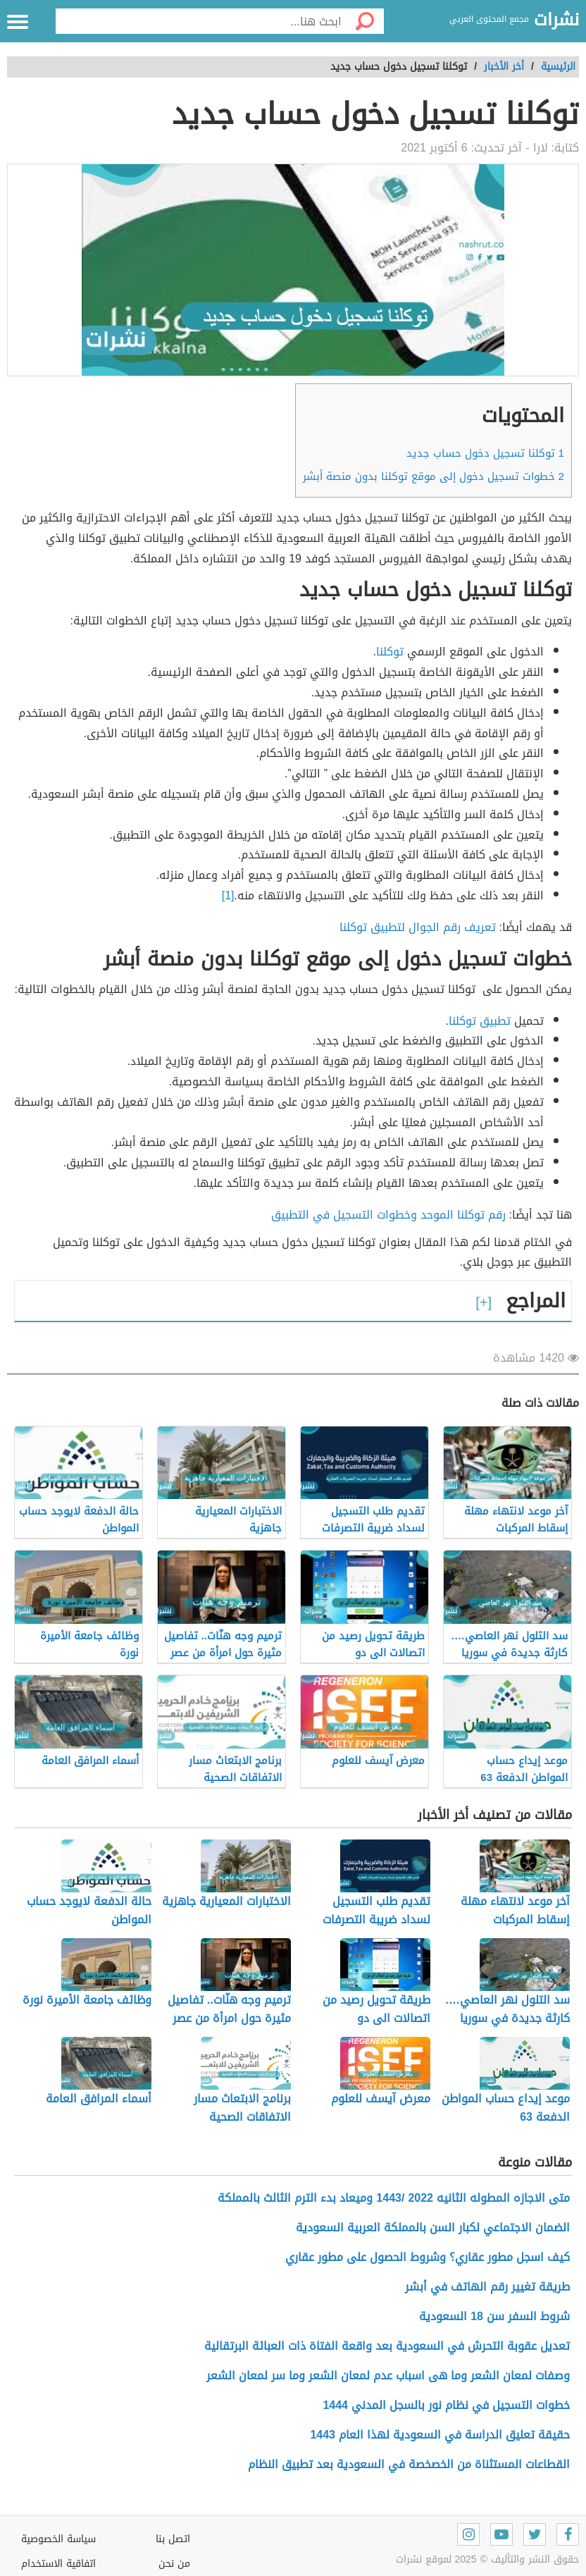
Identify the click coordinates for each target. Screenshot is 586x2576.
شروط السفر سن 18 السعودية (494, 2316)
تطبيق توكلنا (480, 1021)
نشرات (556, 20)
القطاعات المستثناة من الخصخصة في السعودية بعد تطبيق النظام (409, 2464)
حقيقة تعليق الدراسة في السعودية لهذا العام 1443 (440, 2435)
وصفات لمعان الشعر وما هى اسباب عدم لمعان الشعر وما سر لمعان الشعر (388, 2375)
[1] (228, 895)
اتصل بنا (173, 2539)
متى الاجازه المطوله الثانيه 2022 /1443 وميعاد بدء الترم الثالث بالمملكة (394, 2198)
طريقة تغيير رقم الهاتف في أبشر (487, 2287)
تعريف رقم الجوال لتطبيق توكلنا (417, 927)
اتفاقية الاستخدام (58, 2563)
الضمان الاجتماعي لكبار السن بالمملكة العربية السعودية (433, 2227)
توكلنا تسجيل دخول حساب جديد (485, 453)
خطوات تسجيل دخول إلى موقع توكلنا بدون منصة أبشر (433, 476)
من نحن (174, 2563)
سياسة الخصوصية (58, 2539)
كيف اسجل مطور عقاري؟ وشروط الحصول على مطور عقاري (426, 2257)
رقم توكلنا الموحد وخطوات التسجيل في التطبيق (388, 1215)
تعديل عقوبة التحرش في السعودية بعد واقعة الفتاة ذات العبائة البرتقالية (387, 2346)
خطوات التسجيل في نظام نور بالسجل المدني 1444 (446, 2405)
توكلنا (391, 652)
